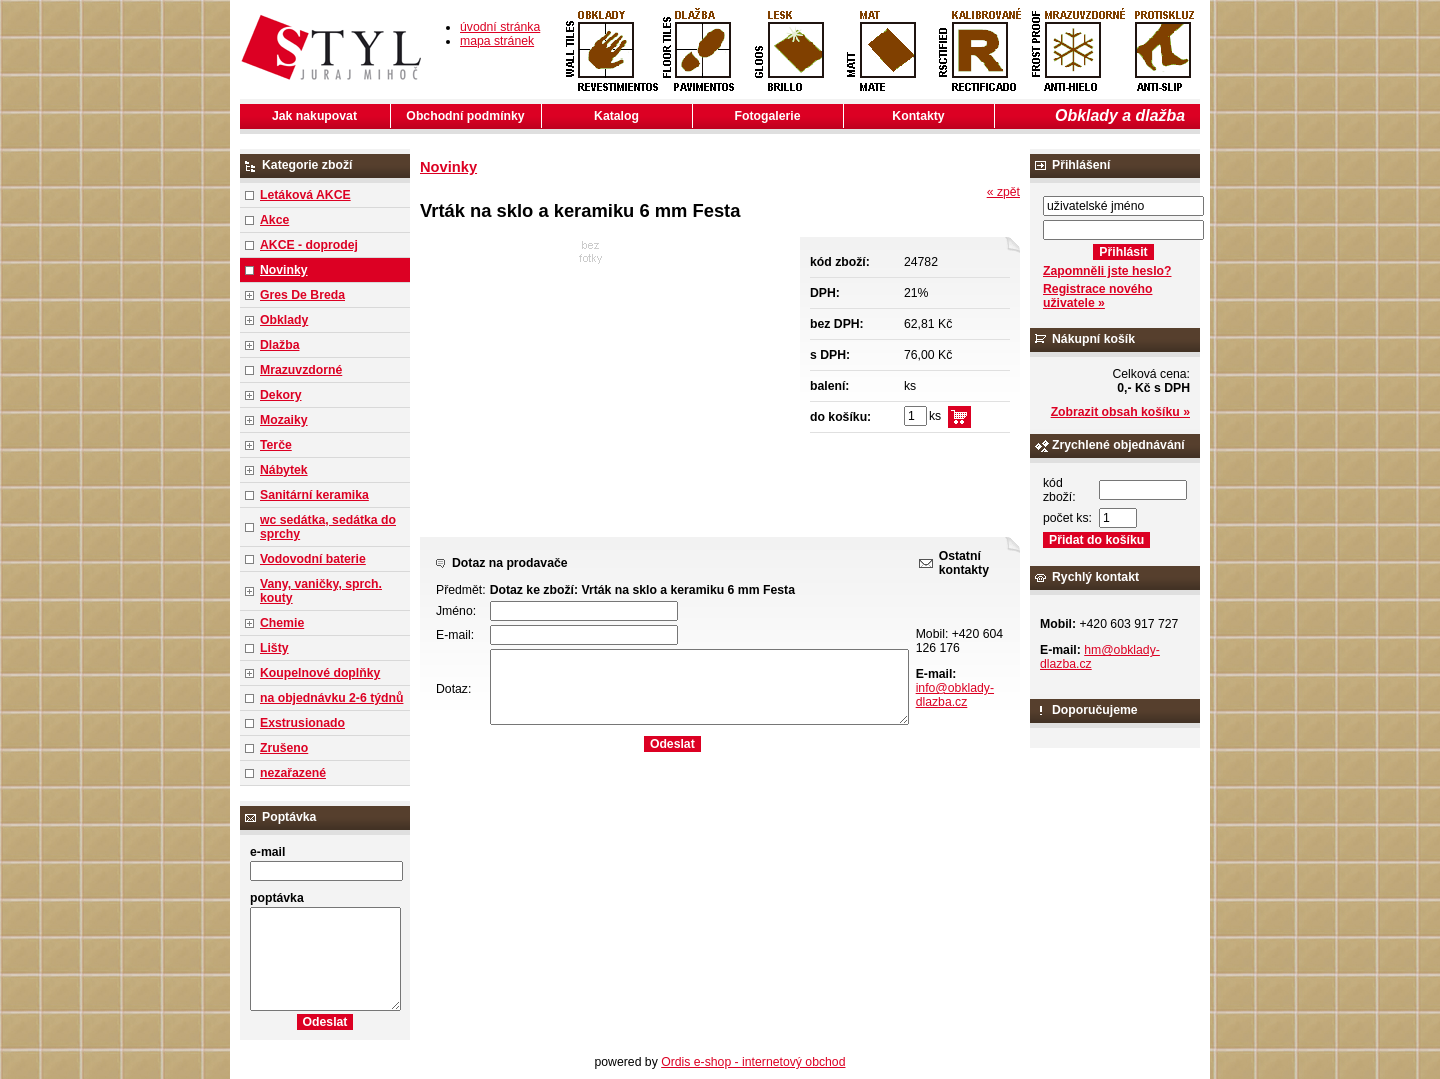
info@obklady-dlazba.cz (955, 695)
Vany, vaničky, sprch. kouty (321, 591)
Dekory (280, 395)
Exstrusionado (302, 723)
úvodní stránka (500, 27)
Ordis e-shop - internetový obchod (753, 1062)
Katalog (616, 116)
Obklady (284, 320)
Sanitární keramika (314, 495)
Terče (276, 445)
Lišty (274, 648)
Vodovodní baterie (313, 559)
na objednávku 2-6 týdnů (331, 698)
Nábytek (284, 470)
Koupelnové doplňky (320, 673)
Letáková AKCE (305, 195)
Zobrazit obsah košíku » (1120, 412)
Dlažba (279, 345)
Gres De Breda (302, 295)
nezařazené (293, 773)
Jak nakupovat (314, 116)
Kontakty (918, 116)
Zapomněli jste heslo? (1107, 271)
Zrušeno (284, 748)
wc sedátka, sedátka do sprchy (328, 527)
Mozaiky (284, 420)
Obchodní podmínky (465, 116)
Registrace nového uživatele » (1097, 296)
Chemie (282, 623)
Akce (274, 220)
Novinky (284, 270)
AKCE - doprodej (309, 245)
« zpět (1003, 192)
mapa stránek (497, 41)
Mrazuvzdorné (301, 370)
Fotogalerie (768, 116)
